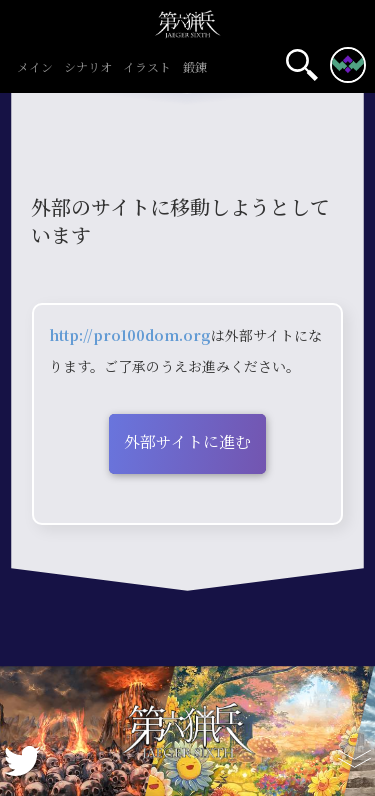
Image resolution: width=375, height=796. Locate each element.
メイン (34, 68)
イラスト (147, 68)
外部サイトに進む (187, 441)
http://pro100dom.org (130, 335)
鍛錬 (194, 68)
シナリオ (88, 68)
